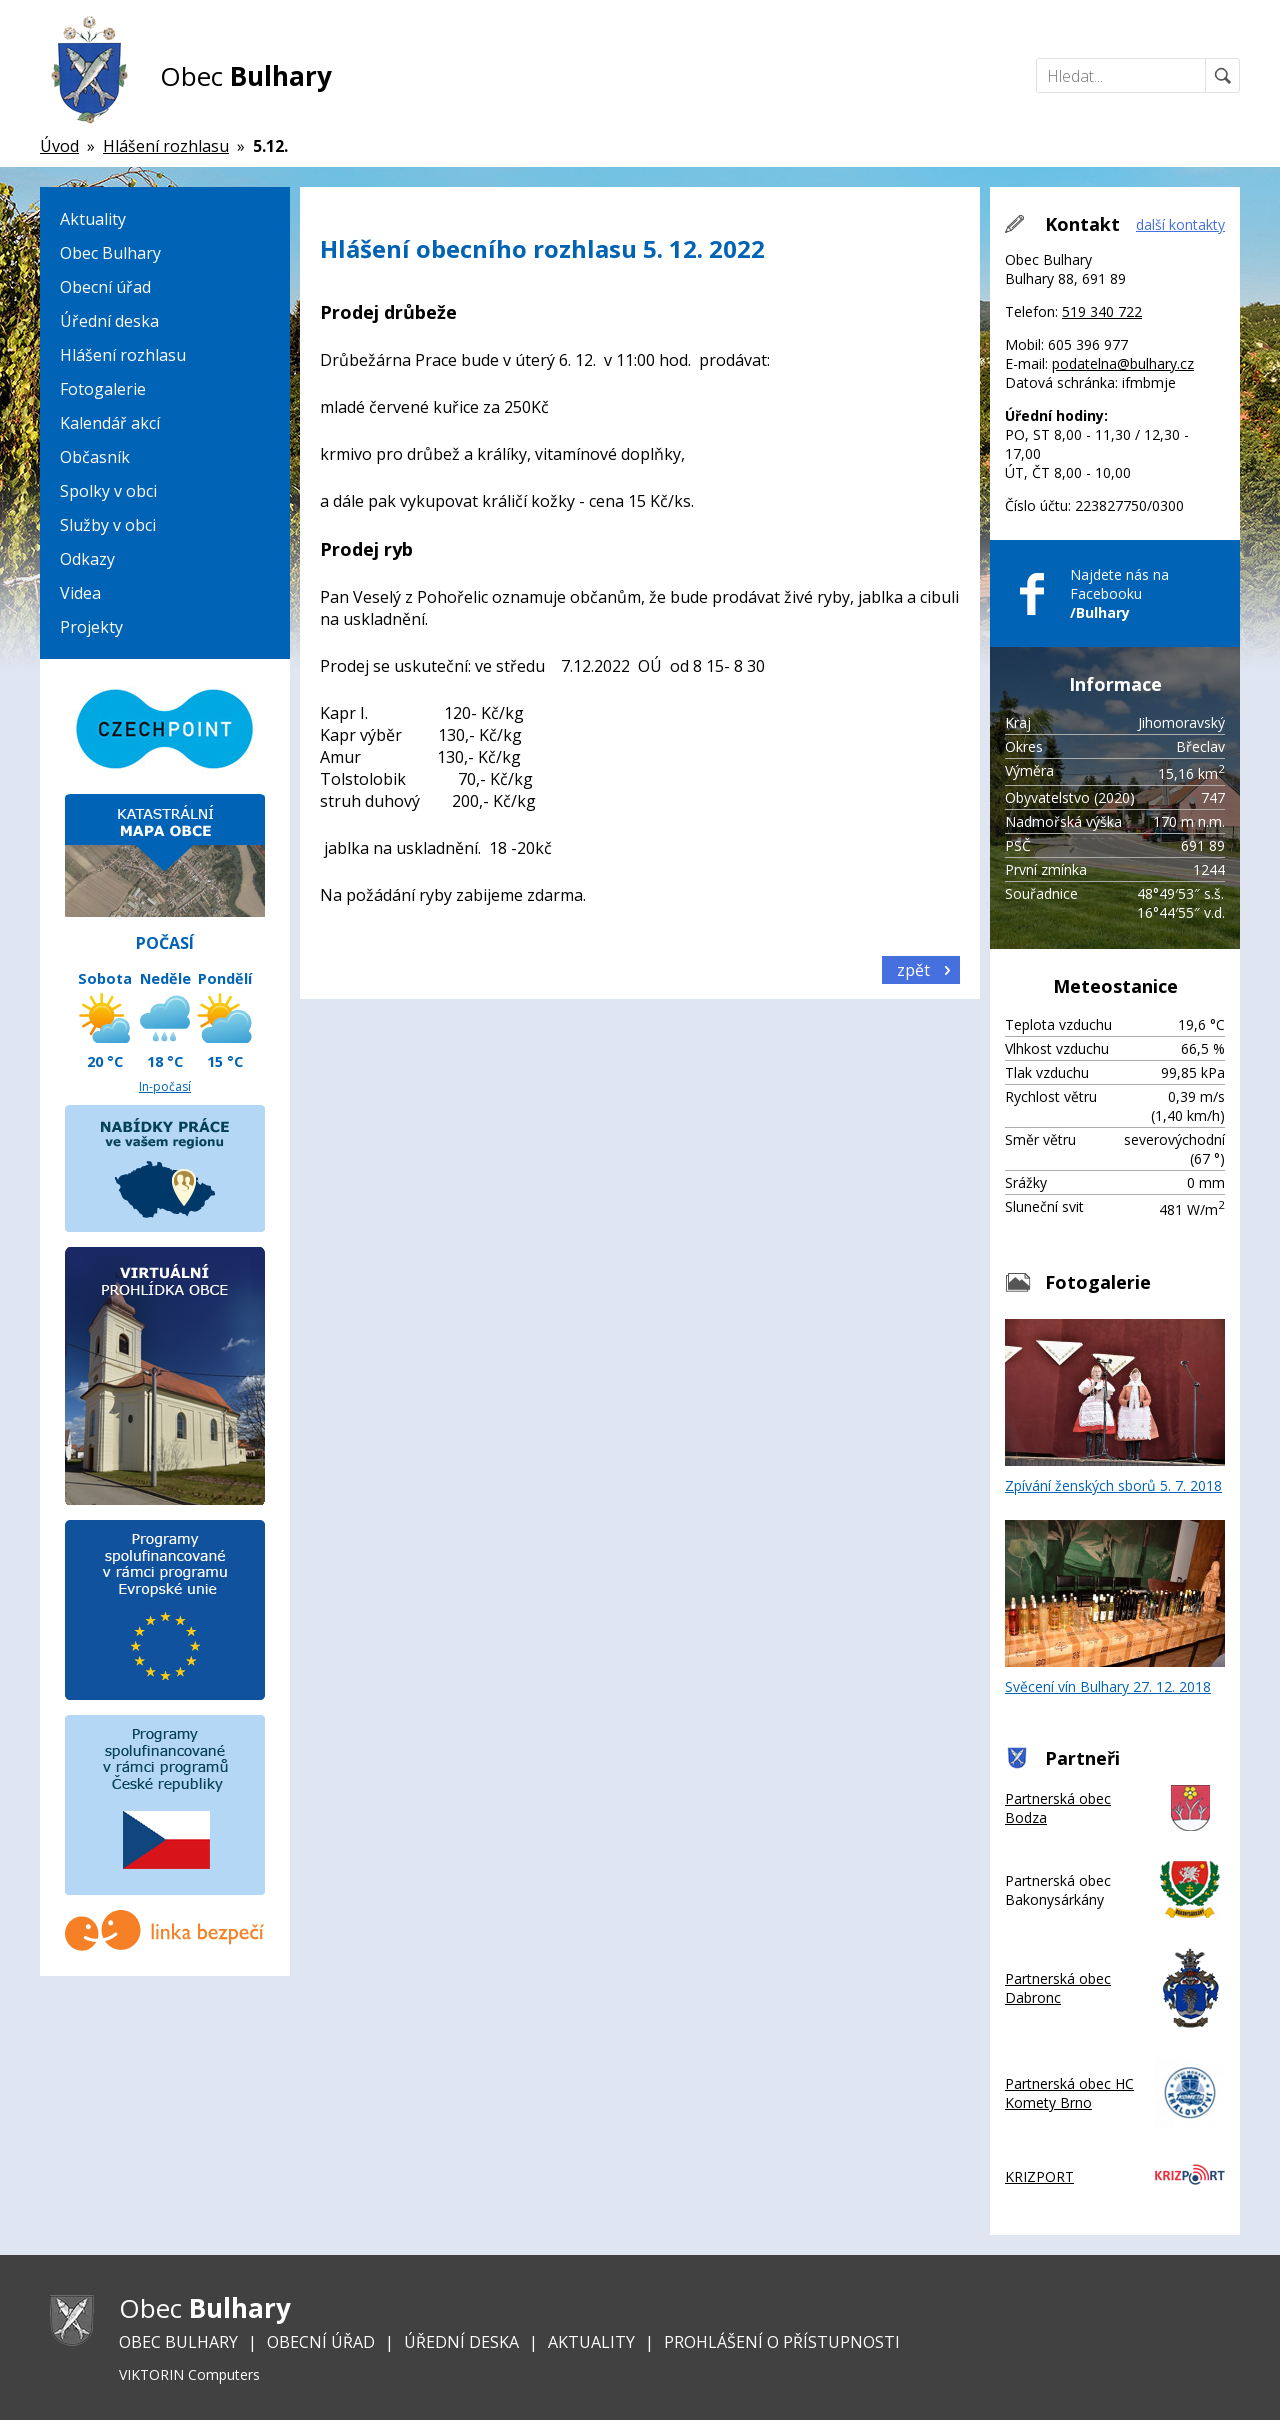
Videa (80, 593)
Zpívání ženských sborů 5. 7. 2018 (1115, 1407)
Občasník (95, 457)
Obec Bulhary (110, 253)
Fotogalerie (103, 389)
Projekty (91, 627)
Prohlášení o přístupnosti (782, 2342)
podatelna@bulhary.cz (1123, 363)
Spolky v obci (108, 491)
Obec (246, 76)
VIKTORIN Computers (189, 2374)
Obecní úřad (105, 287)
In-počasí (165, 1086)
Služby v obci (108, 525)
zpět (913, 970)
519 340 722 (1102, 311)
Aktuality (93, 219)
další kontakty (1180, 224)
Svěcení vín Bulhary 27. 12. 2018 (1115, 1608)
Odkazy (87, 559)
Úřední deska (109, 321)
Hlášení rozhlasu (123, 355)
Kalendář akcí (110, 423)
